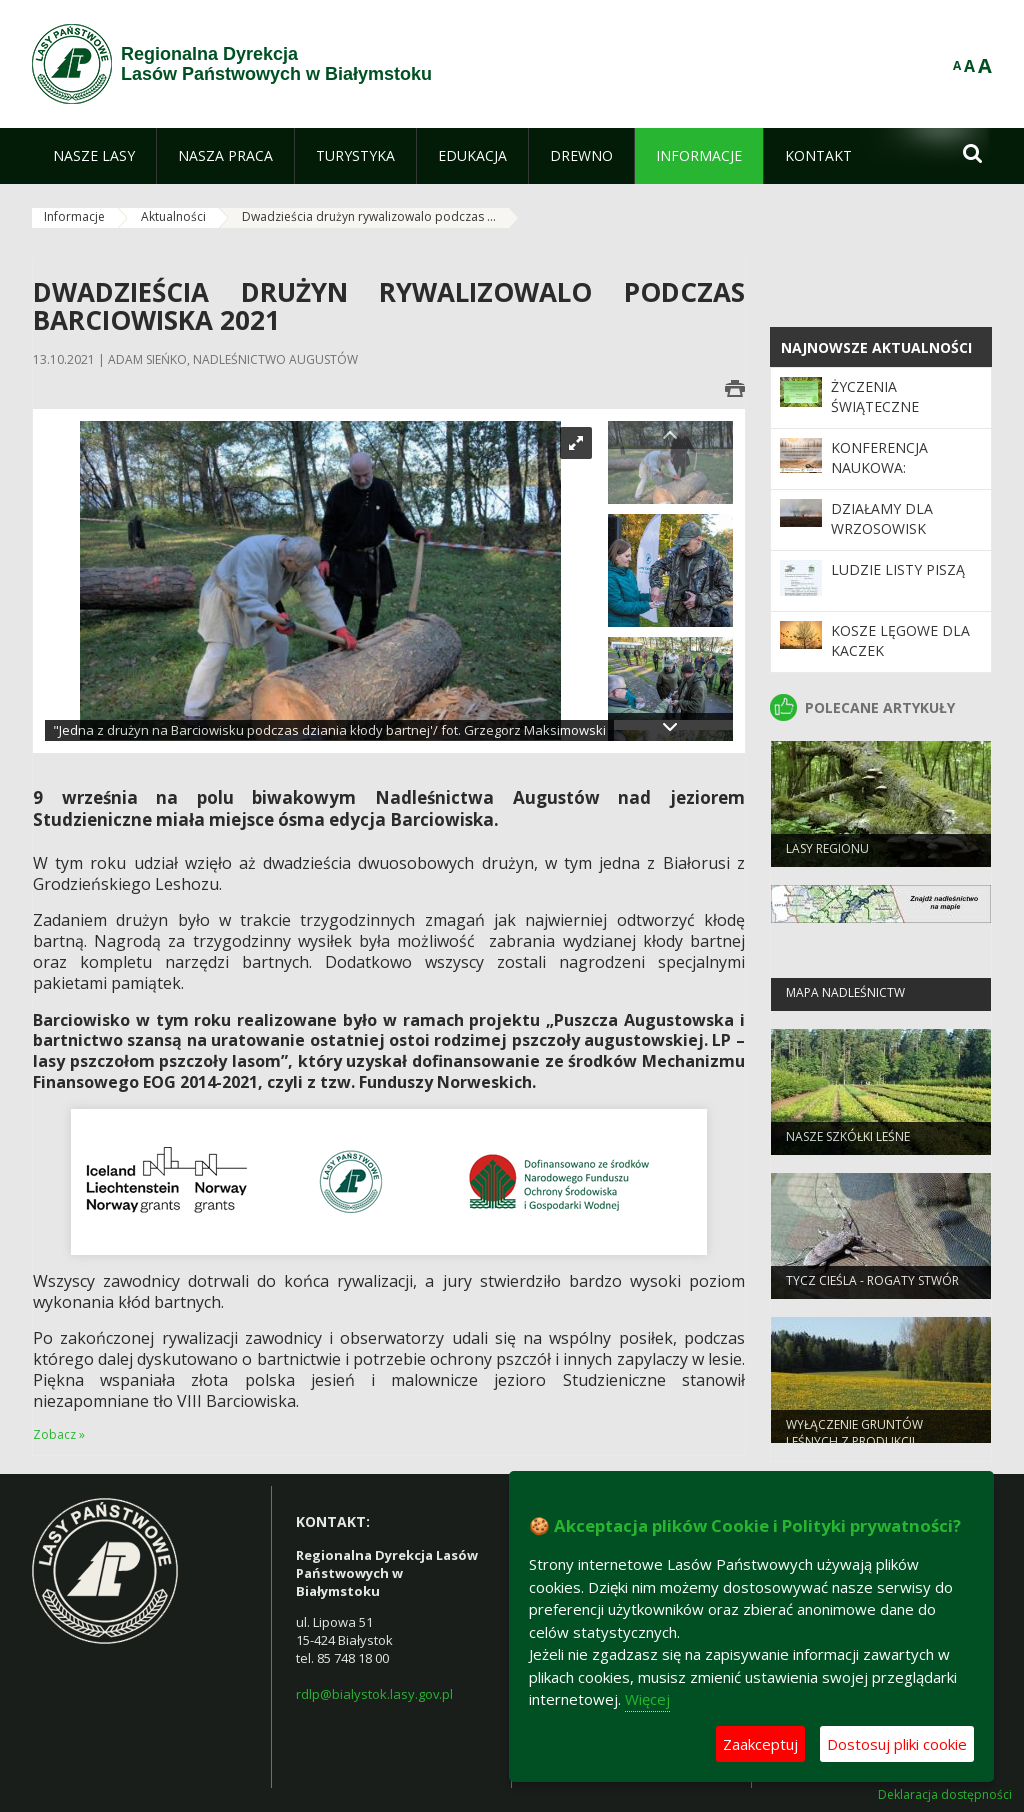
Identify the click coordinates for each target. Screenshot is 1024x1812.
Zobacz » (59, 1434)
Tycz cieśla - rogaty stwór (872, 1286)
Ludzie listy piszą (898, 569)
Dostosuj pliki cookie (897, 1744)
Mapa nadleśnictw (845, 998)
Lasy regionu (827, 854)
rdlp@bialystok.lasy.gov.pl (374, 1694)
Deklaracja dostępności (945, 1795)
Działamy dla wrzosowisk (882, 518)
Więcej (647, 1699)
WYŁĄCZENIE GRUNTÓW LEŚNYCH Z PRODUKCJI (854, 1439)
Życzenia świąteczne (875, 396)
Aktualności (173, 216)
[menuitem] (94, 156)
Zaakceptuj (760, 1744)
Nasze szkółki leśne (848, 1142)
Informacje (74, 216)
